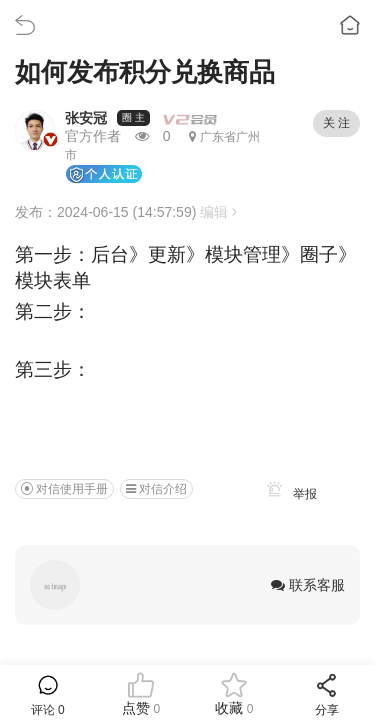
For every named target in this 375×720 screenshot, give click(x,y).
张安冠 (86, 118)
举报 (288, 494)
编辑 (218, 212)
